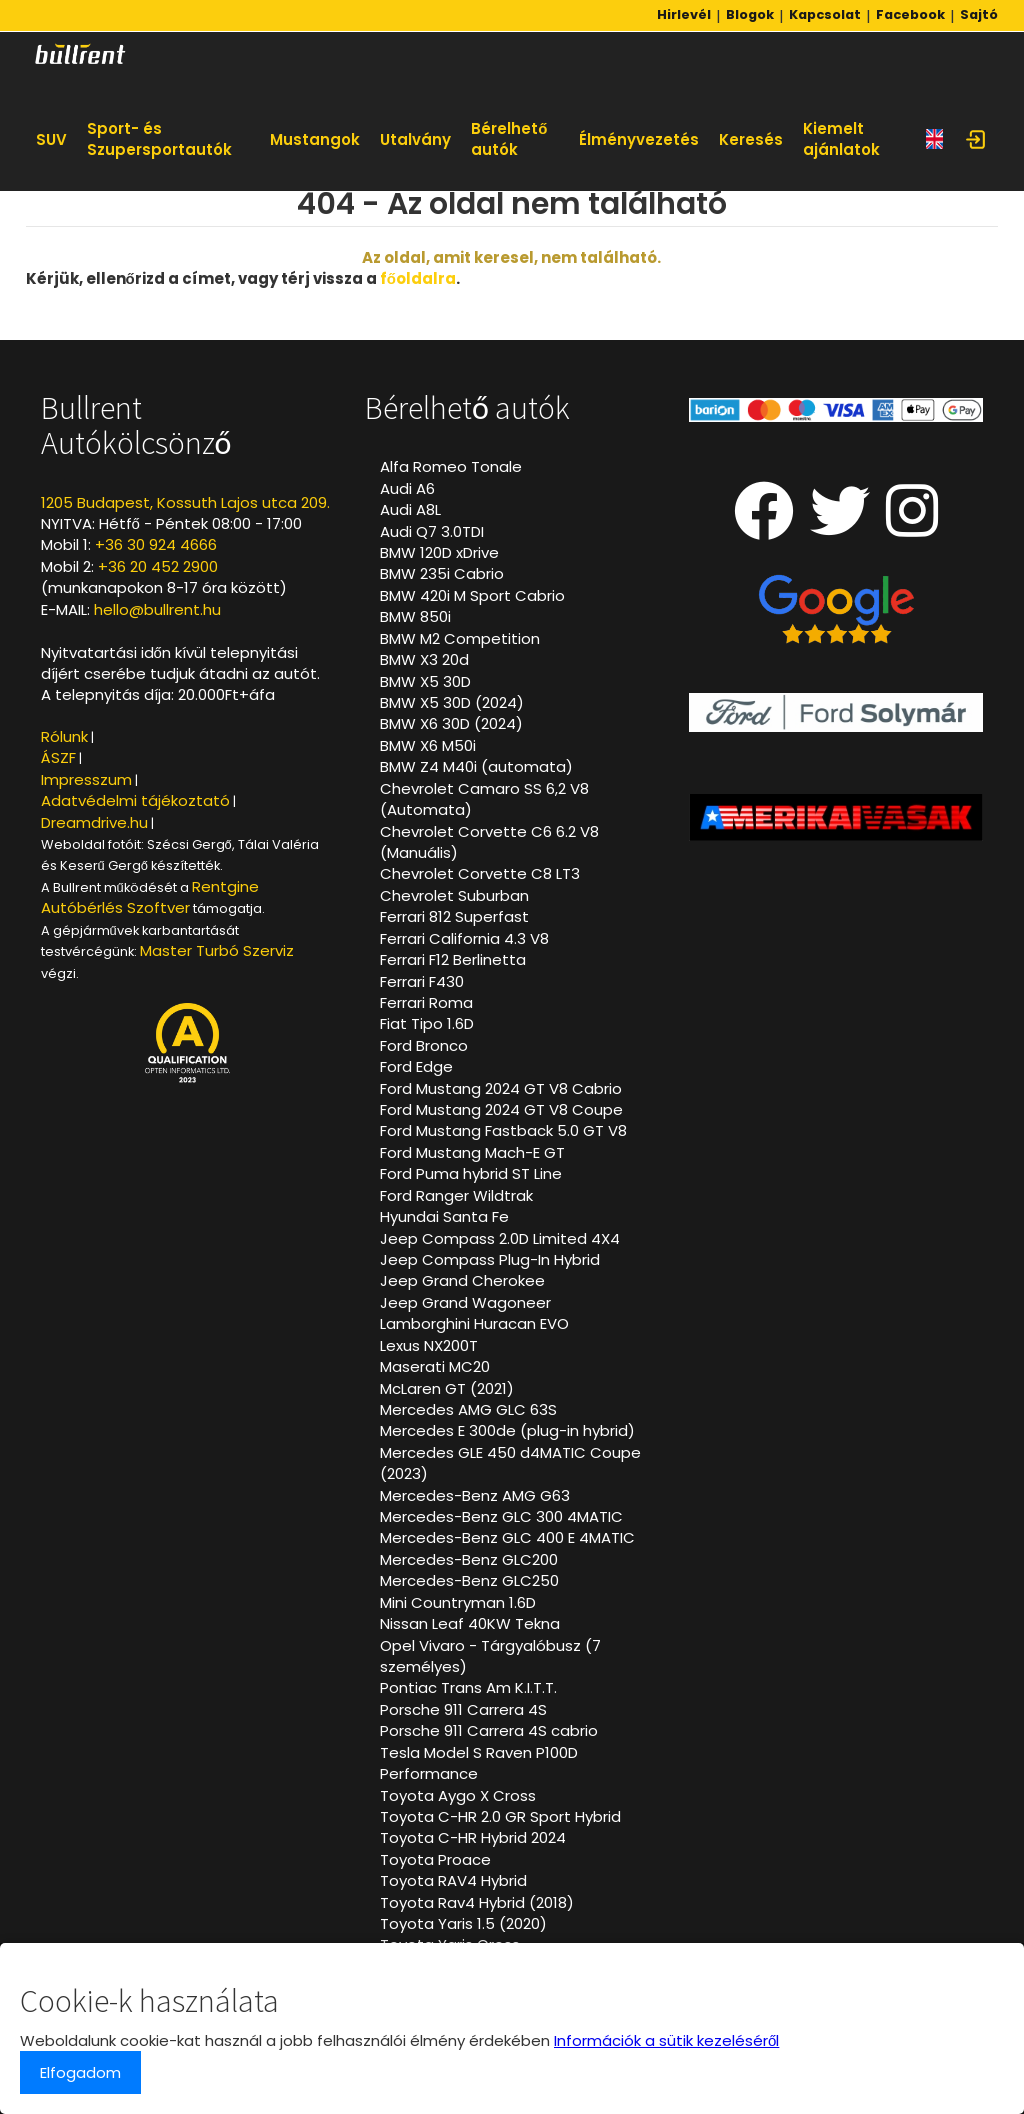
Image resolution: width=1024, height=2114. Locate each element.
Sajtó (979, 15)
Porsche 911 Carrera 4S (463, 1709)
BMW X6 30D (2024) (451, 723)
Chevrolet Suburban (454, 895)
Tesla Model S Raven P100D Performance (479, 1763)
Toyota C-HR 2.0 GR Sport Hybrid (500, 1816)
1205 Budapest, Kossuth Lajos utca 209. (185, 502)
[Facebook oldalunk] (764, 527)
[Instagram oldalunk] (912, 527)
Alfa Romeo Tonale (451, 466)
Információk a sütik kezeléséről (666, 2040)
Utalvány (415, 139)
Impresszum (86, 779)
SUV (51, 139)
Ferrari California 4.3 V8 (464, 938)
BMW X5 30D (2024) (452, 702)
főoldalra (418, 278)
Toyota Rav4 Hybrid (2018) (477, 1902)
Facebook (910, 15)
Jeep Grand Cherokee (462, 1280)
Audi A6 (407, 488)
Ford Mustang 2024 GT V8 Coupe (501, 1109)
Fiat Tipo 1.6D (427, 1023)
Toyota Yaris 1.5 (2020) (463, 1923)
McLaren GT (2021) (447, 1388)
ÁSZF (58, 757)
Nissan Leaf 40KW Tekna (470, 1623)
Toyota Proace (435, 1859)
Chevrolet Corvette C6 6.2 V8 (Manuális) (489, 842)
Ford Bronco (424, 1045)
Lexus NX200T (429, 1345)
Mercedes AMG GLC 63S (468, 1409)
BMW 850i (415, 616)
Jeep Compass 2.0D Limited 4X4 (500, 1238)
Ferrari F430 (422, 981)
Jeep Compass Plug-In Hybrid (490, 1259)
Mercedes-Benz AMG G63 (475, 1495)
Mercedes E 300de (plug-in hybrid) (507, 1430)
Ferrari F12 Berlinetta (453, 959)
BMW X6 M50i (428, 745)
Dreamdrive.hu (94, 822)
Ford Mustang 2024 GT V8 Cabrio (501, 1088)
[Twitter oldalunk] (840, 527)
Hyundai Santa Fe (444, 1216)
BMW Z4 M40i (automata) (476, 766)
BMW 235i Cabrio (442, 573)
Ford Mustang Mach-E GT (472, 1152)
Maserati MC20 (435, 1366)
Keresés (751, 139)
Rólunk (64, 736)
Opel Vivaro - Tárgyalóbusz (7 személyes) (490, 1656)
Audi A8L (410, 509)
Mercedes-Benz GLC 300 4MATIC (501, 1516)
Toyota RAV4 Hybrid (453, 1880)
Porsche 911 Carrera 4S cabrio (489, 1730)
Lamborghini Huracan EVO (474, 1323)
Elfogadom (80, 2072)
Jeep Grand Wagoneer (465, 1302)
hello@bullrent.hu (157, 609)
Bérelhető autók (509, 139)
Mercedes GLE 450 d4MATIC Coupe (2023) (510, 1463)
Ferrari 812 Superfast (454, 916)
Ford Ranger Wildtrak (456, 1195)
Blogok (750, 15)
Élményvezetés (639, 139)
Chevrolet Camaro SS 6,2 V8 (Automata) (484, 799)
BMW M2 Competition (460, 638)
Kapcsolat (825, 15)
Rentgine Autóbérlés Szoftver (150, 897)
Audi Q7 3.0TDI (432, 531)
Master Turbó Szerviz (217, 950)
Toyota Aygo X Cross (458, 1795)
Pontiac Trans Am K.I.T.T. (468, 1687)
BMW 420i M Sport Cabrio (472, 595)
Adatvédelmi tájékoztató (135, 800)
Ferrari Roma (426, 1002)
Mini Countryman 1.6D (458, 1602)
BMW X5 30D (425, 681)
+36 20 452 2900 (158, 566)
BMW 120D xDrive (439, 552)
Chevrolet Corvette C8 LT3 (480, 873)
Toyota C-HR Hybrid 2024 (473, 1837)
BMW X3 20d (424, 659)
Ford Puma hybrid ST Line (471, 1173)
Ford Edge (416, 1066)
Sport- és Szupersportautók (159, 139)
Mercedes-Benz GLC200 (469, 1559)
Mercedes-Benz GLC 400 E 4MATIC (507, 1537)
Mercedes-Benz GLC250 (469, 1580)
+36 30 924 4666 (156, 544)
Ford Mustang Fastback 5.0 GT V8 (503, 1130)
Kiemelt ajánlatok (841, 139)
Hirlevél (684, 15)
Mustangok (315, 139)
